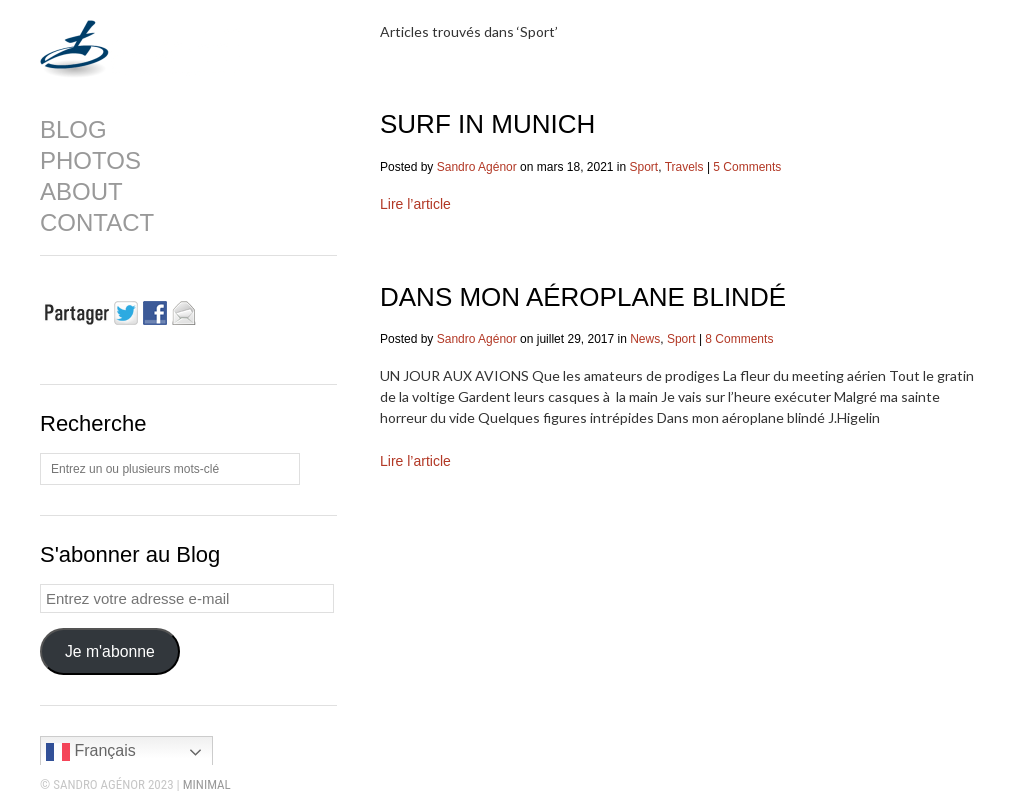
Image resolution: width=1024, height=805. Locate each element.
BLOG (73, 130)
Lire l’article (415, 204)
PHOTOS (90, 161)
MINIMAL (207, 784)
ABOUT (81, 192)
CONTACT (97, 223)
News (645, 339)
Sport (644, 167)
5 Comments (747, 167)
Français (91, 752)
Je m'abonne (110, 651)
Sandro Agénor (477, 167)
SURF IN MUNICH (487, 124)
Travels (684, 167)
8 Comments (739, 339)
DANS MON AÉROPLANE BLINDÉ (583, 297)
